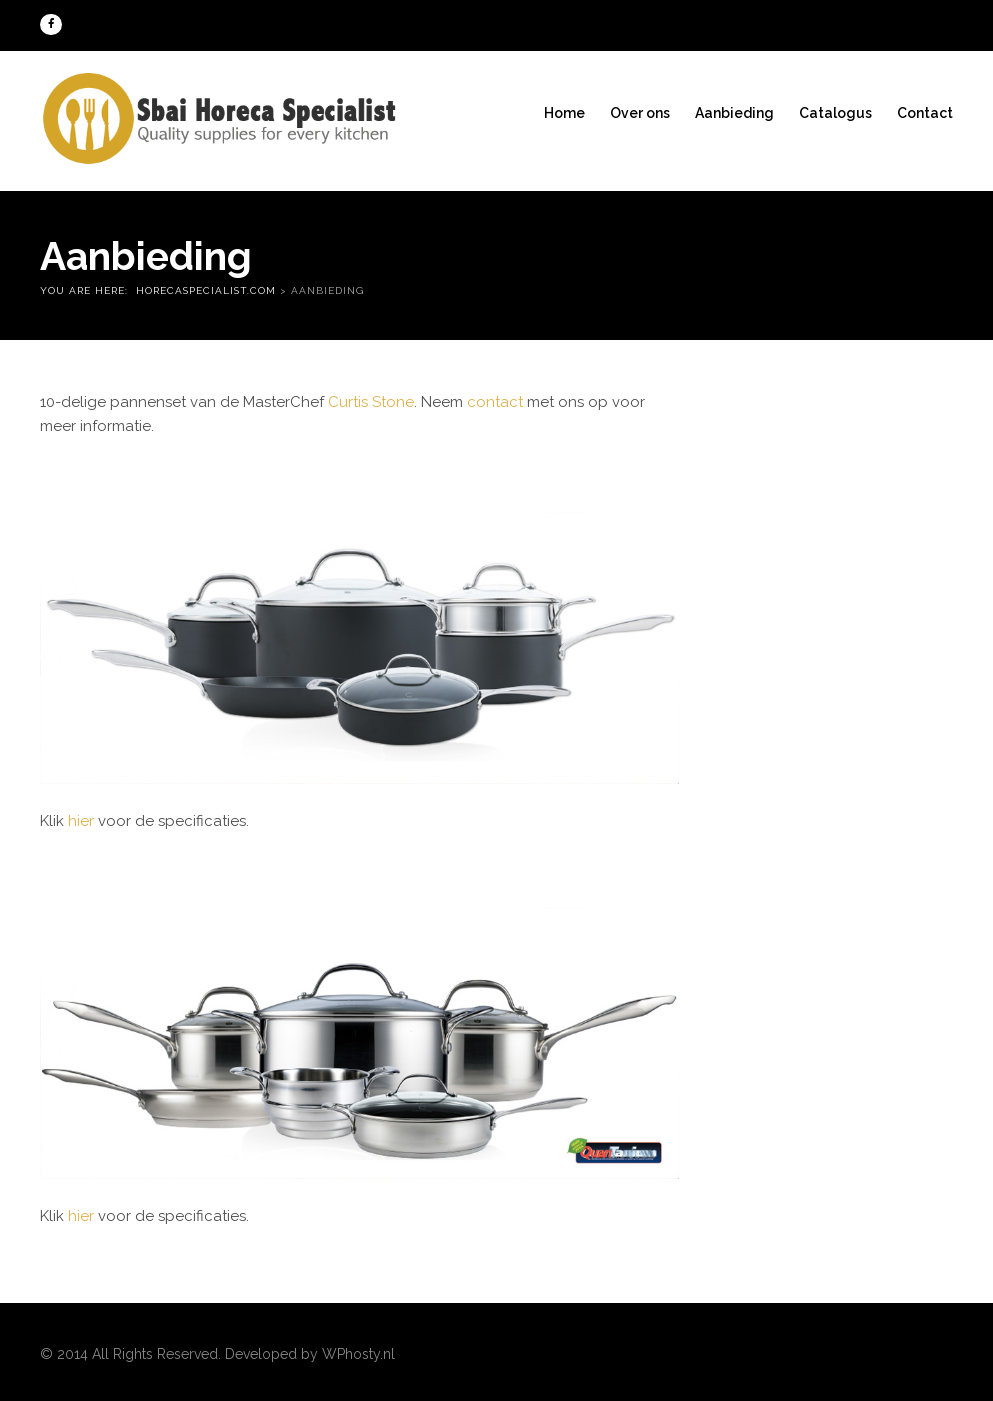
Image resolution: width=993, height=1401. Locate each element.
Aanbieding (734, 113)
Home (564, 113)
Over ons (640, 113)
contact (495, 402)
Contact (925, 113)
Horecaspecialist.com (206, 290)
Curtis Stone (371, 402)
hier (81, 821)
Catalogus (835, 113)
